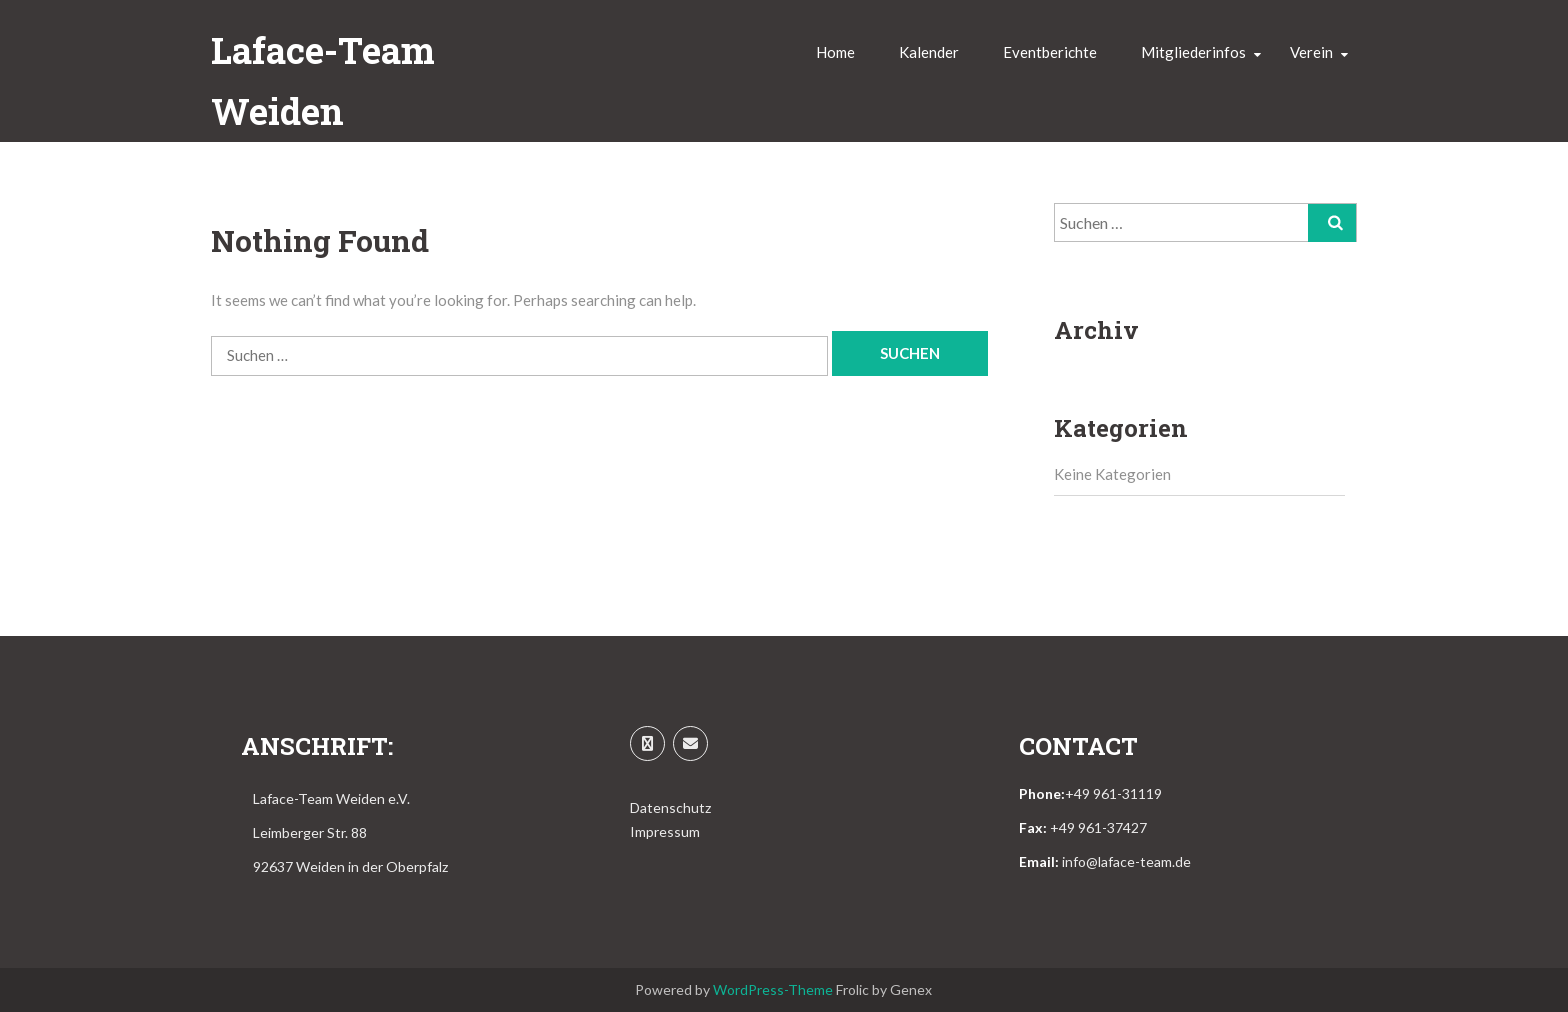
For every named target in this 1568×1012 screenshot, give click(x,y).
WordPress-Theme (773, 989)
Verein (1311, 52)
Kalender (929, 52)
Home (835, 52)
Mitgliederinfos (1193, 52)
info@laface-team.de (1126, 861)
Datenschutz (670, 807)
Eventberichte (1050, 52)
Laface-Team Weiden (323, 80)
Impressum (665, 831)
